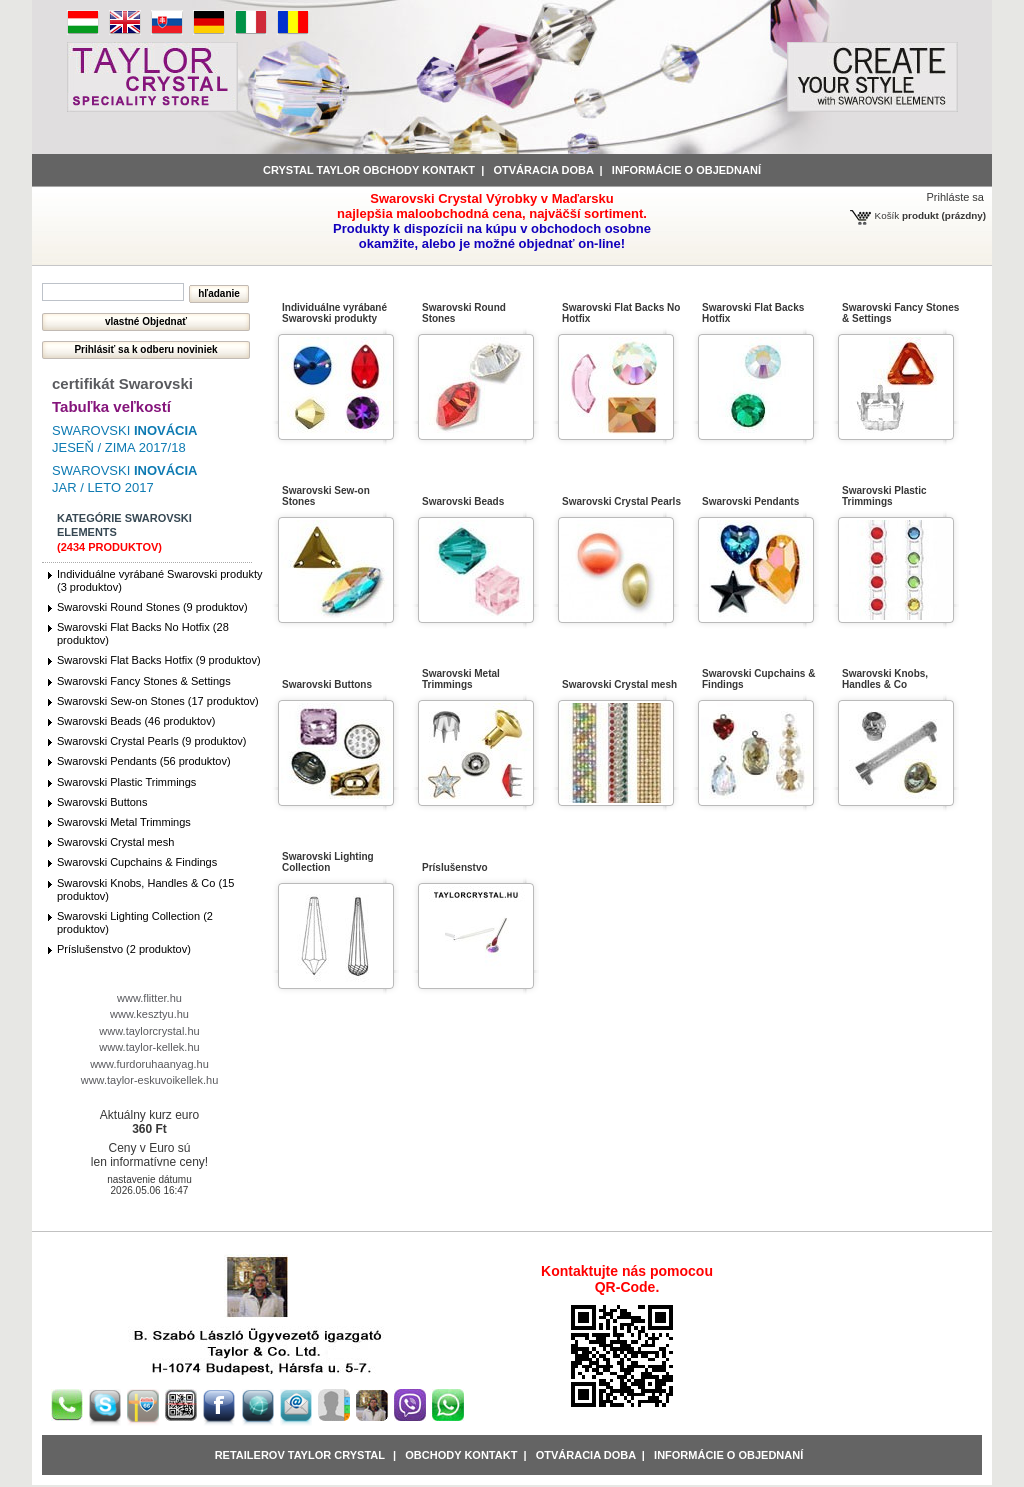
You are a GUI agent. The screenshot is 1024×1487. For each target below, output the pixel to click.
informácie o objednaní (686, 170)
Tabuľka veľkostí (111, 406)
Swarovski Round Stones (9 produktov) (152, 607)
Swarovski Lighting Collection (328, 862)
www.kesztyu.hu (149, 1014)
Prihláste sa (955, 197)
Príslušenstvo (455, 867)
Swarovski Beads (463, 501)
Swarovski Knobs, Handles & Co (885, 679)
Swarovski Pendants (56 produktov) (144, 761)
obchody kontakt (461, 1455)
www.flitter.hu (149, 998)
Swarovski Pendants (750, 501)
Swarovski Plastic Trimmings (126, 782)
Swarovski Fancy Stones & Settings (144, 681)
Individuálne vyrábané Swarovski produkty (334, 313)
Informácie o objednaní (728, 1455)
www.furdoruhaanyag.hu (149, 1064)
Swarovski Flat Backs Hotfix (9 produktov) (159, 660)
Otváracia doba (543, 170)
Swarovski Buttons (102, 802)
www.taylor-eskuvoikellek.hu (150, 1080)
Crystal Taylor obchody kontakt (369, 170)
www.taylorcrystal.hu (149, 1031)
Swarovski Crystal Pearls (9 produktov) (152, 741)
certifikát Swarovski (122, 383)
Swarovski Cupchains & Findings (137, 862)
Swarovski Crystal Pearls (621, 501)
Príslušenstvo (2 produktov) (124, 949)
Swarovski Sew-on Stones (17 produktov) (158, 701)
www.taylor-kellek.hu (149, 1047)
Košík (887, 215)
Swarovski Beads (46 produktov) (136, 721)
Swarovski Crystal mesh (115, 842)
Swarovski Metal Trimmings (124, 822)
